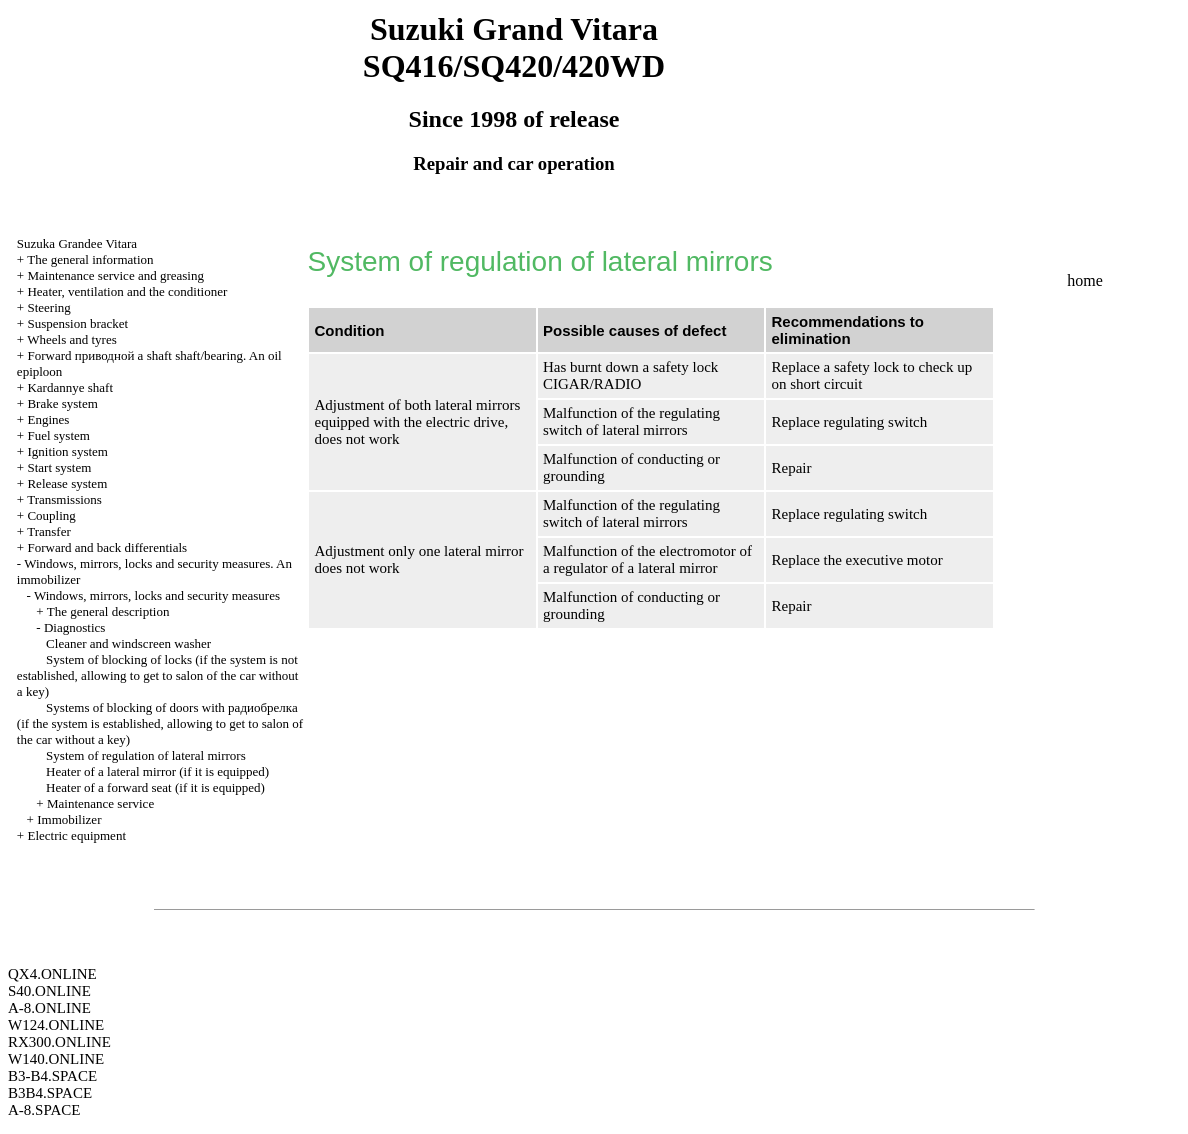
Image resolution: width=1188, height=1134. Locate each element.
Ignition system (67, 451)
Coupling (51, 515)
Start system (59, 467)
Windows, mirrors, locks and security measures (157, 595)
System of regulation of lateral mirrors (146, 755)
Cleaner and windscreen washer (128, 643)
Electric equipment (76, 835)
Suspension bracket (77, 323)
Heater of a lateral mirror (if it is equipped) (157, 771)
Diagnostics (74, 627)
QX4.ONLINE (52, 974)
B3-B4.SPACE (52, 1076)
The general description (108, 611)
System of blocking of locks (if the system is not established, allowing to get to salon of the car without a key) (158, 675)
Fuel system (58, 435)
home (1085, 280)
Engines (48, 419)
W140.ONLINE (56, 1059)
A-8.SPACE (44, 1110)
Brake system (62, 403)
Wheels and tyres (72, 339)
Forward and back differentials (107, 547)
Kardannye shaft (70, 387)
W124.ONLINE (56, 1025)
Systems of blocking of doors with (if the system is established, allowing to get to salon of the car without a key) (160, 723)
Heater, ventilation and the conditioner (127, 291)
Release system (67, 483)
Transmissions (64, 499)
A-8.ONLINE (49, 1008)
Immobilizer (69, 819)
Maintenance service (100, 803)
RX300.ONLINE (59, 1042)
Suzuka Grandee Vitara (77, 243)
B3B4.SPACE (50, 1093)
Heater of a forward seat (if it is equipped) (155, 787)
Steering (48, 307)
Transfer (49, 531)
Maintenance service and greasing (115, 275)
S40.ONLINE (49, 991)
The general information (90, 259)
